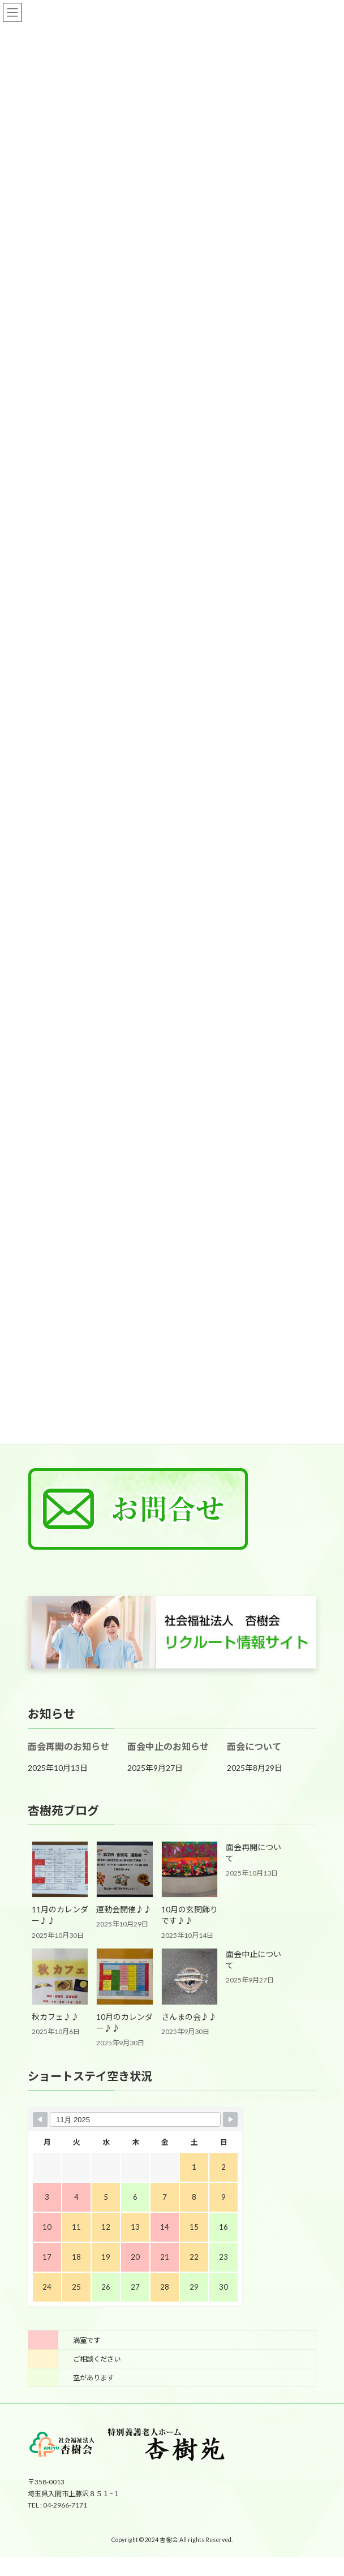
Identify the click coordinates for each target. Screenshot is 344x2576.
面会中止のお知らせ (168, 1746)
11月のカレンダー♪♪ (60, 1914)
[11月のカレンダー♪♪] (60, 1870)
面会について (254, 1746)
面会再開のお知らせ (68, 1746)
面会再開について (253, 1852)
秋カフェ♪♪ (55, 2017)
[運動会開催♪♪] (124, 1870)
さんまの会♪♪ (189, 2017)
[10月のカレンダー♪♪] (124, 1977)
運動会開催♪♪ (124, 1909)
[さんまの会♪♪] (189, 1977)
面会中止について (253, 1959)
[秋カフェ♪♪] (60, 1977)
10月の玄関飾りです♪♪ (189, 1914)
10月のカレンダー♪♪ (124, 2022)
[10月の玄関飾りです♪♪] (189, 1870)
